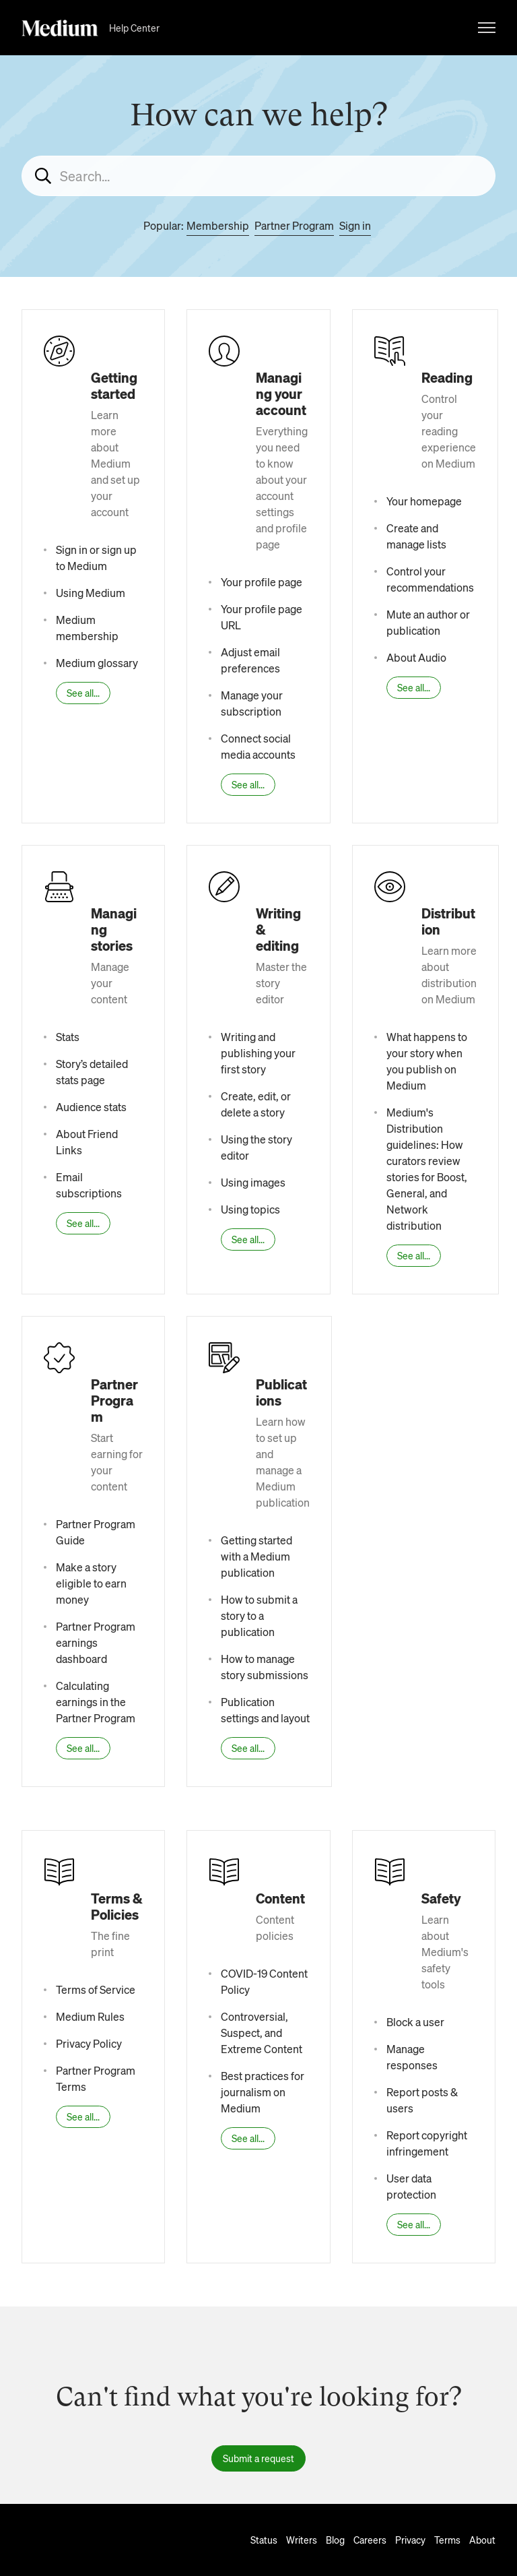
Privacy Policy (89, 2043)
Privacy (410, 2540)
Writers (301, 2540)
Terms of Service (95, 1989)
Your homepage (424, 501)
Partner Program (294, 225)
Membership (217, 225)
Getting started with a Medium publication (256, 1556)
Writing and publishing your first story (258, 1053)
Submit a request (258, 2458)
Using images (253, 1182)
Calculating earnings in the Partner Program (95, 1701)
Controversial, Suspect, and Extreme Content (261, 2032)
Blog (335, 2540)
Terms (447, 2540)
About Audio (416, 657)
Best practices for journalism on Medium (262, 2092)
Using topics (250, 1209)
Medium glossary (97, 663)
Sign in (355, 225)
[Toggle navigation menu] (487, 27)
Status (263, 2540)
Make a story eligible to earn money (91, 1583)
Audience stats (91, 1107)
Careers (369, 2540)
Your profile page (261, 582)
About (482, 2540)
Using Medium (90, 593)
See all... (83, 693)
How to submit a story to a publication (259, 1615)
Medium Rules (90, 2016)
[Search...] (258, 176)
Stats (67, 1037)
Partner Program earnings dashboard (95, 1642)
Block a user (415, 2022)
